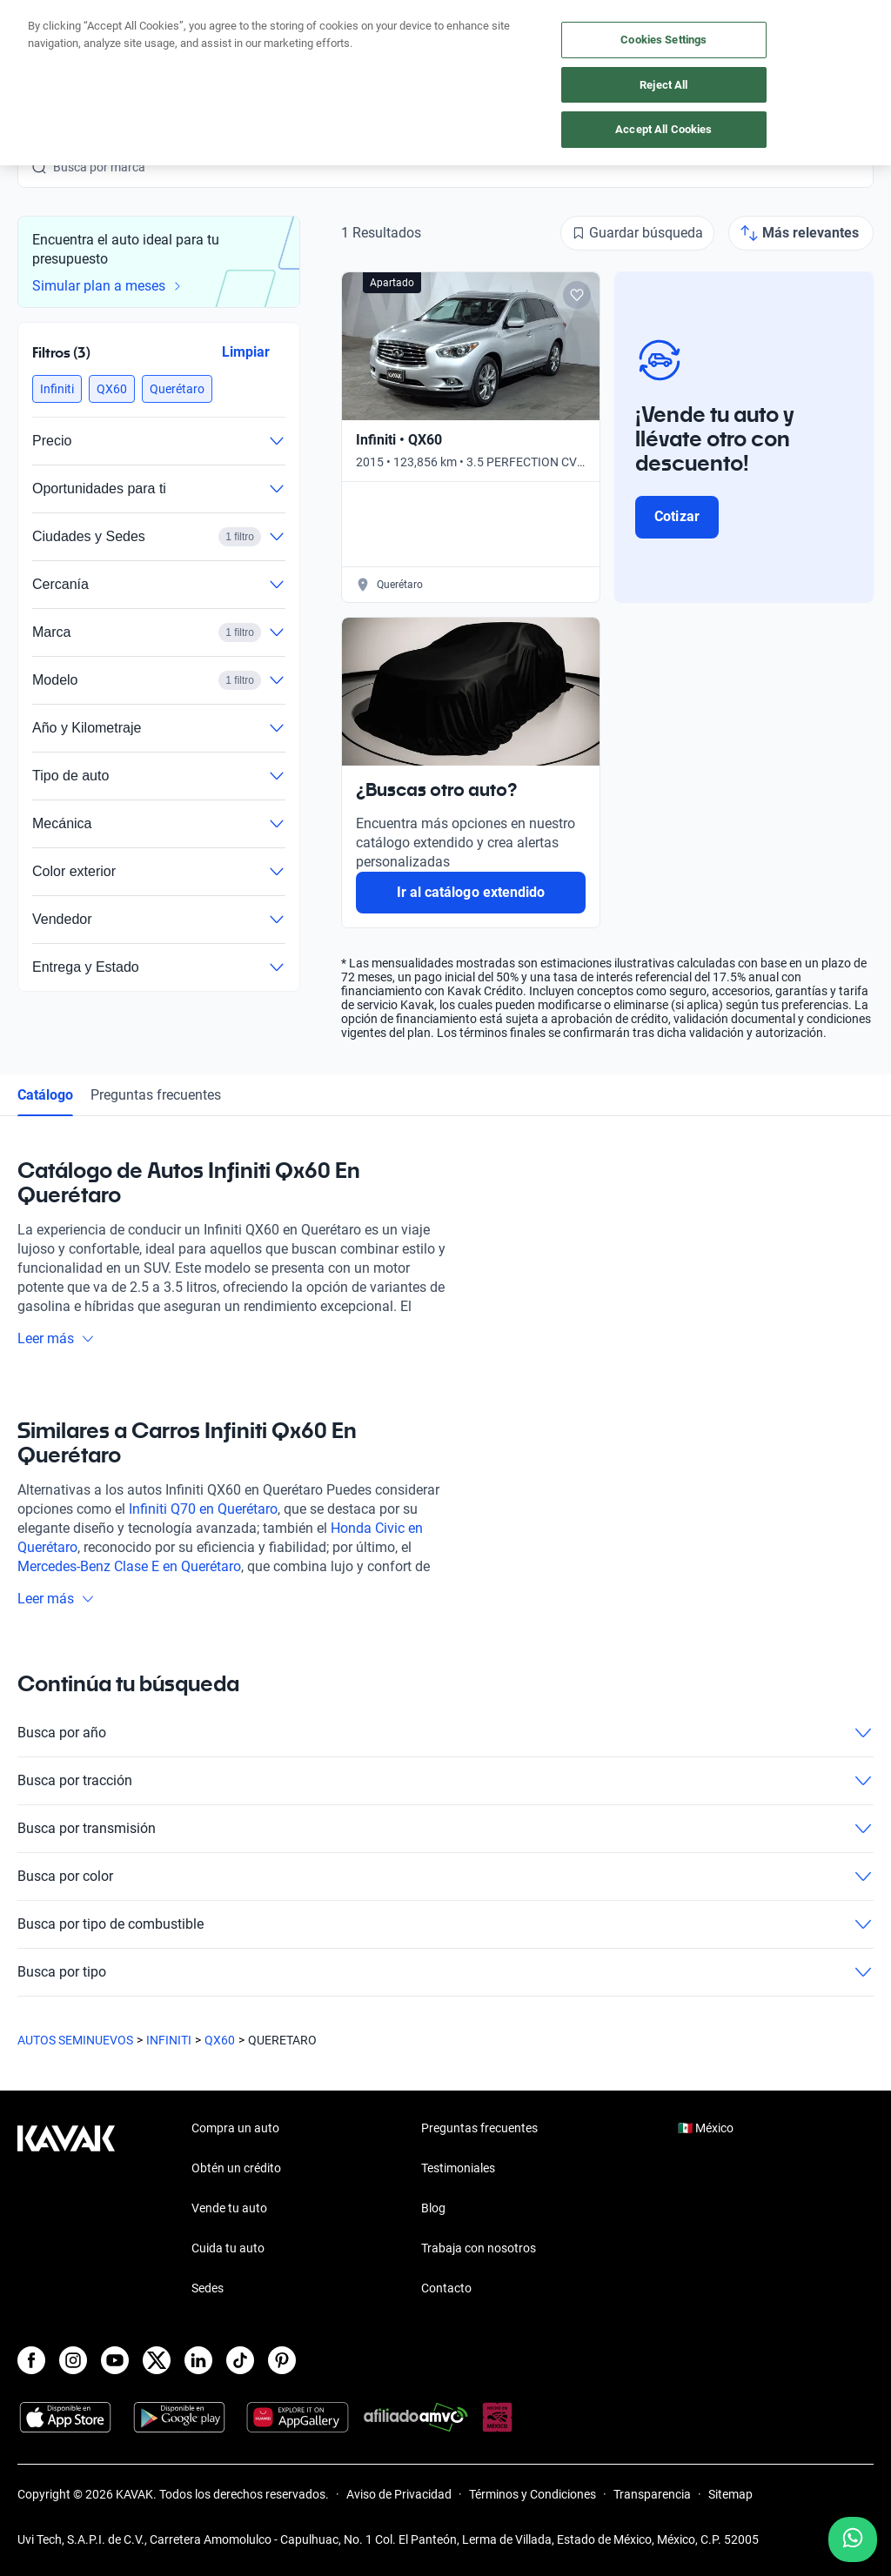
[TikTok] (240, 2360)
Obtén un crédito (236, 2168)
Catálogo (45, 1095)
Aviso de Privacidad (399, 2494)
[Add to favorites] (577, 295)
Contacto (446, 2288)
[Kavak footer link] (66, 2210)
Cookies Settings (663, 39)
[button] (57, 389)
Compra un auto (235, 2128)
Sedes (207, 2288)
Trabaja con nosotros (478, 2248)
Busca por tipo (445, 1972)
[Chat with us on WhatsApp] (852, 2539)
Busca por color (445, 1876)
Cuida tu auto (228, 2248)
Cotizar (676, 516)
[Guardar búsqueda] (637, 233)
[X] (157, 2360)
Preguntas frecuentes (155, 1095)
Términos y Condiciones (532, 2494)
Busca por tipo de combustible (445, 1924)
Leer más (56, 1338)
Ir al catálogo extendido (471, 892)
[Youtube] (115, 2360)
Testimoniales (458, 2168)
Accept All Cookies (663, 129)
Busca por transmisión (445, 1828)
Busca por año (445, 1733)
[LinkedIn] (198, 2360)
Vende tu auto (229, 2208)
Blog (433, 2208)
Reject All (663, 84)
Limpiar (246, 352)
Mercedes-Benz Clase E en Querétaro (129, 1566)
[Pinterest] (282, 2360)
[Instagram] (73, 2360)
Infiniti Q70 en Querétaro (203, 1509)
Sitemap (730, 2494)
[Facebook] (31, 2360)
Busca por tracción (445, 1780)
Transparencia (652, 2494)
